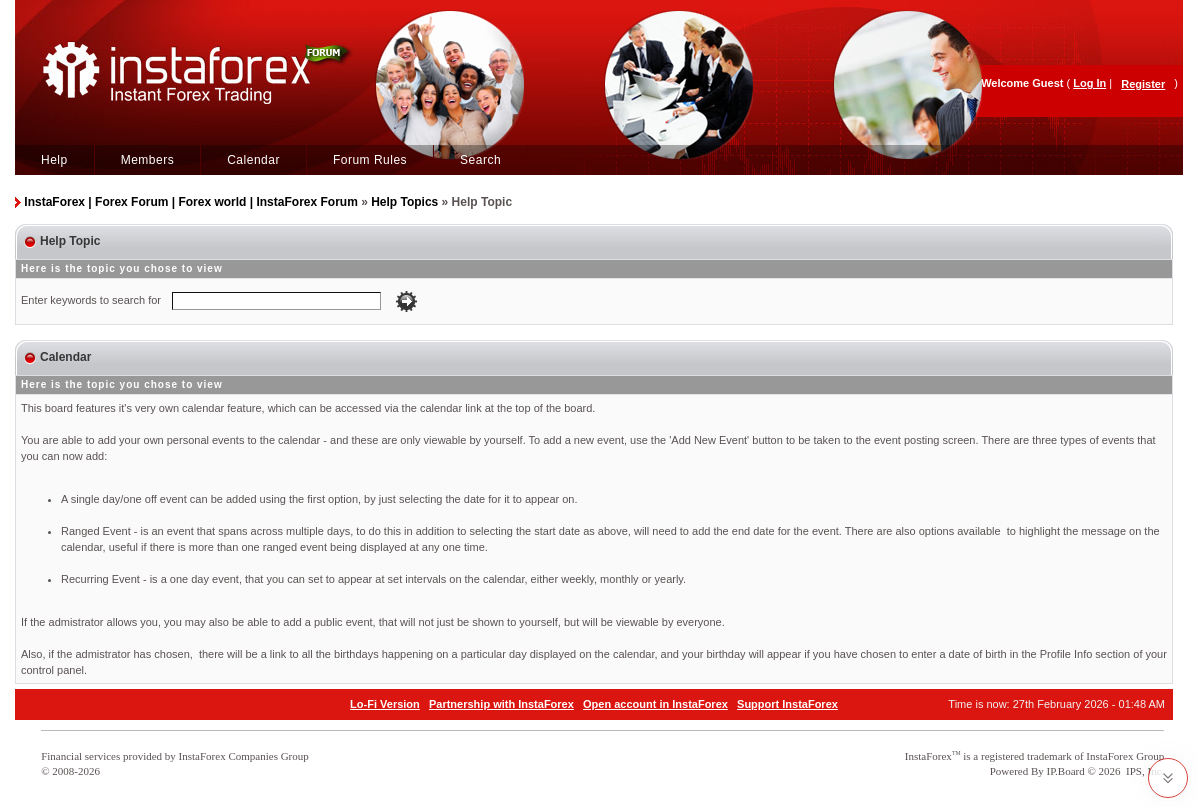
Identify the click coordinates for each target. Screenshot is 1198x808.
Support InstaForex (787, 704)
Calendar (253, 160)
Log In (1089, 83)
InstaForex (928, 756)
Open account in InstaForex (655, 704)
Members (148, 160)
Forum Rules (370, 160)
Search (480, 160)
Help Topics (404, 202)
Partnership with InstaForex (501, 704)
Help (54, 160)
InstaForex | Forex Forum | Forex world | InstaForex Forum (190, 202)
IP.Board (1066, 771)
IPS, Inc (1143, 771)
